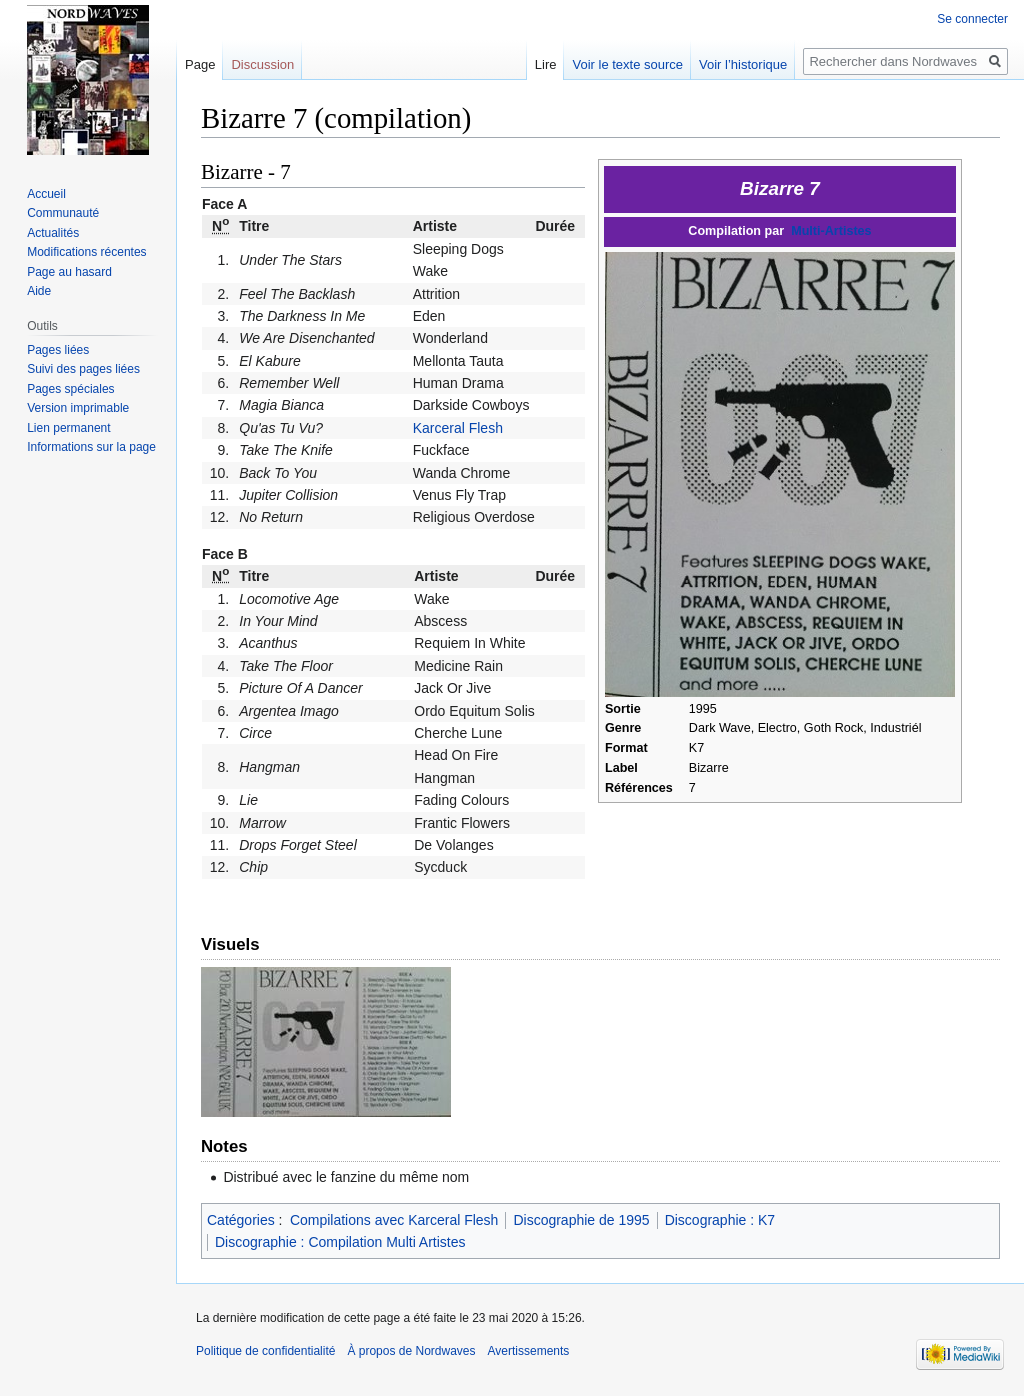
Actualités (53, 233)
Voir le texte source (627, 64)
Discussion (262, 64)
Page (200, 64)
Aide (39, 291)
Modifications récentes (86, 252)
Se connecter (972, 19)
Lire (546, 64)
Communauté (63, 213)
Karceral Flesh (458, 428)
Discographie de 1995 (581, 1220)
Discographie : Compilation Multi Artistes (340, 1242)
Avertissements (529, 1351)
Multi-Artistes (831, 231)
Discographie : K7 (720, 1220)
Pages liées (58, 350)
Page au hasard (69, 272)
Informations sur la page (91, 447)
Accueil (46, 194)
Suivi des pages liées (83, 369)
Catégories (241, 1220)
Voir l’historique (743, 64)
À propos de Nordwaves (411, 1351)
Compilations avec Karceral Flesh (394, 1220)
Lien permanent (68, 428)
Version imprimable (78, 408)
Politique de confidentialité (265, 1351)
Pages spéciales (70, 389)
